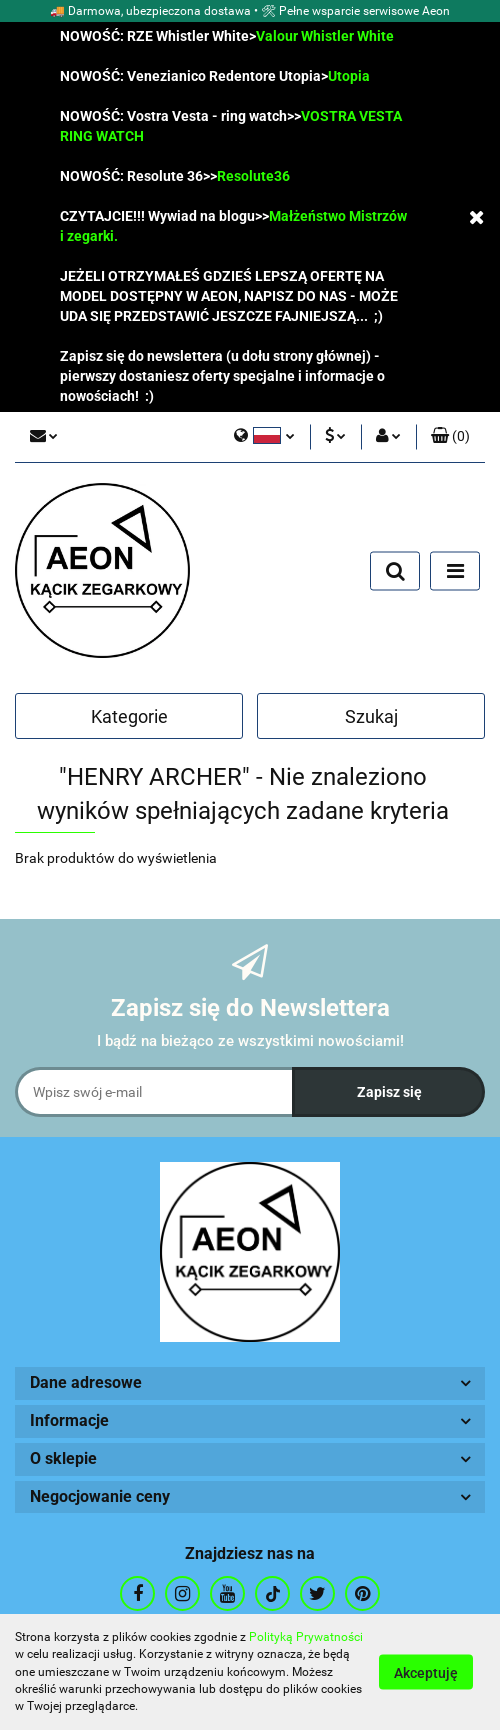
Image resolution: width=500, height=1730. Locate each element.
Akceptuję (426, 1673)
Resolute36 (253, 176)
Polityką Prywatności (306, 1637)
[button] (450, 437)
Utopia (349, 76)
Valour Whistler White (325, 36)
